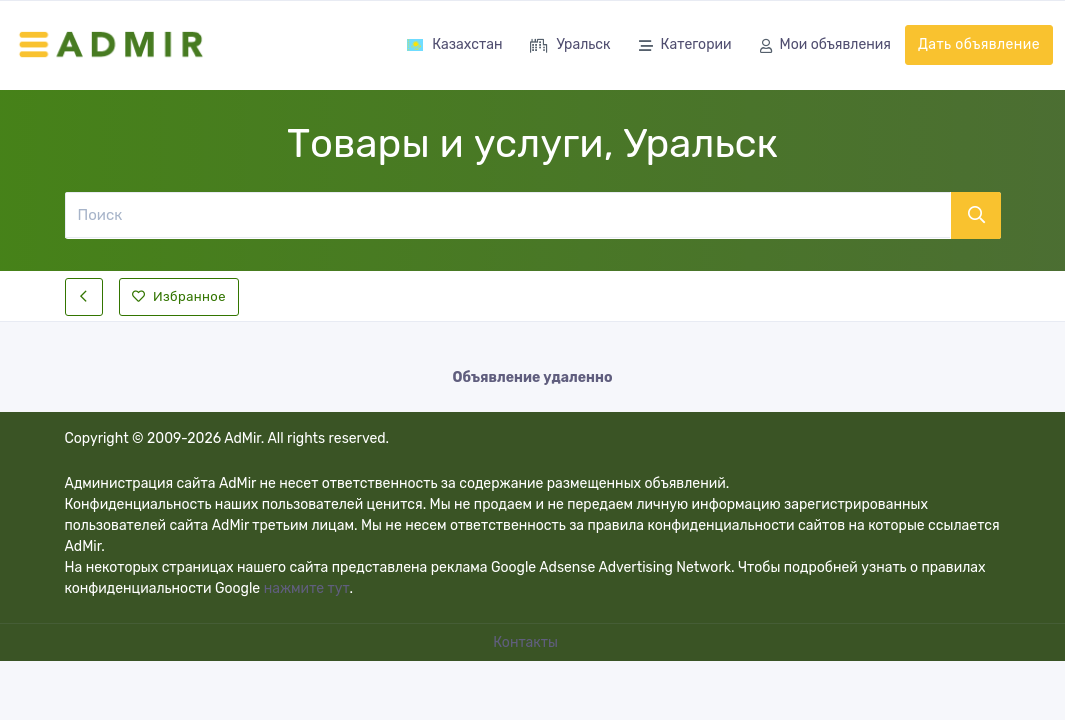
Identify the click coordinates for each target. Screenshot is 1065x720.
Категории (685, 46)
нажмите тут (307, 588)
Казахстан (454, 44)
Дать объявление (979, 44)
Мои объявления (825, 46)
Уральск (570, 46)
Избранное (179, 296)
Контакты (527, 642)
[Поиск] (507, 215)
